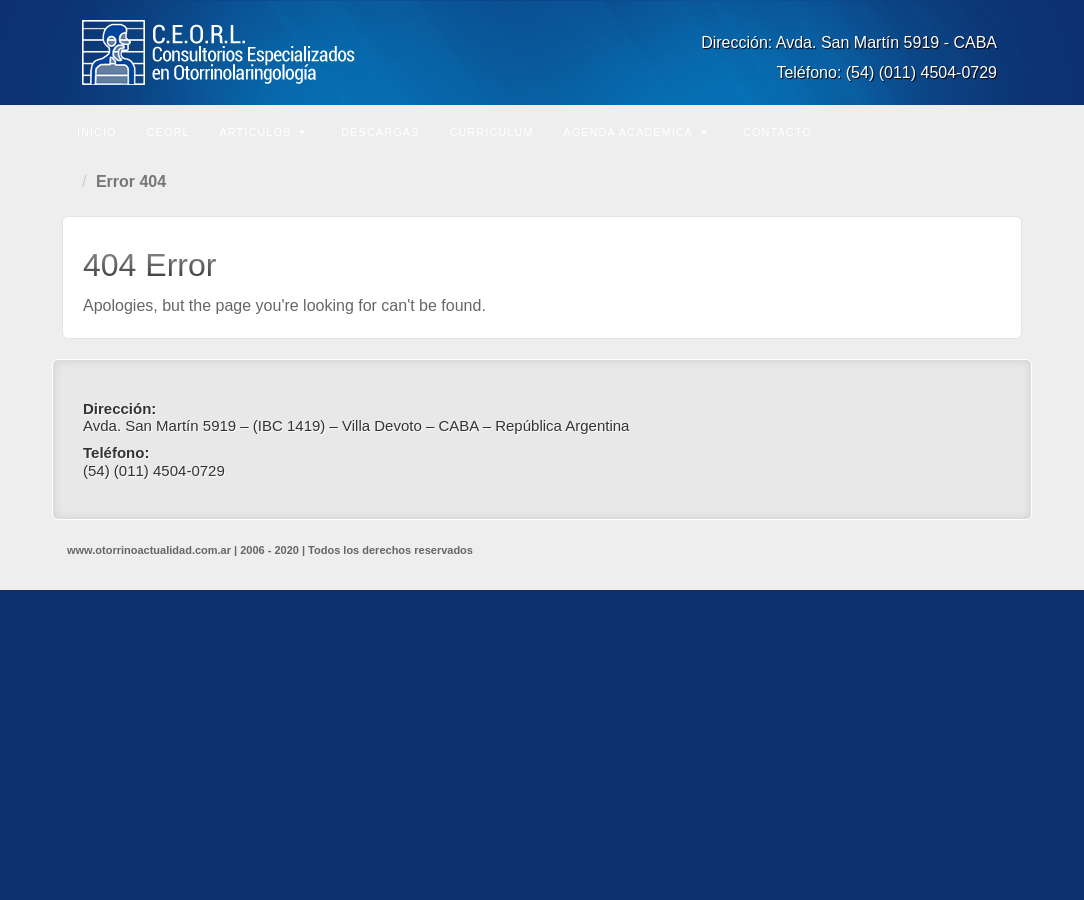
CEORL (168, 132)
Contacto (777, 132)
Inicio (97, 132)
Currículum (491, 132)
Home (72, 182)
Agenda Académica (635, 132)
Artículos (263, 132)
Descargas (380, 132)
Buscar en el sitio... (1004, 130)
